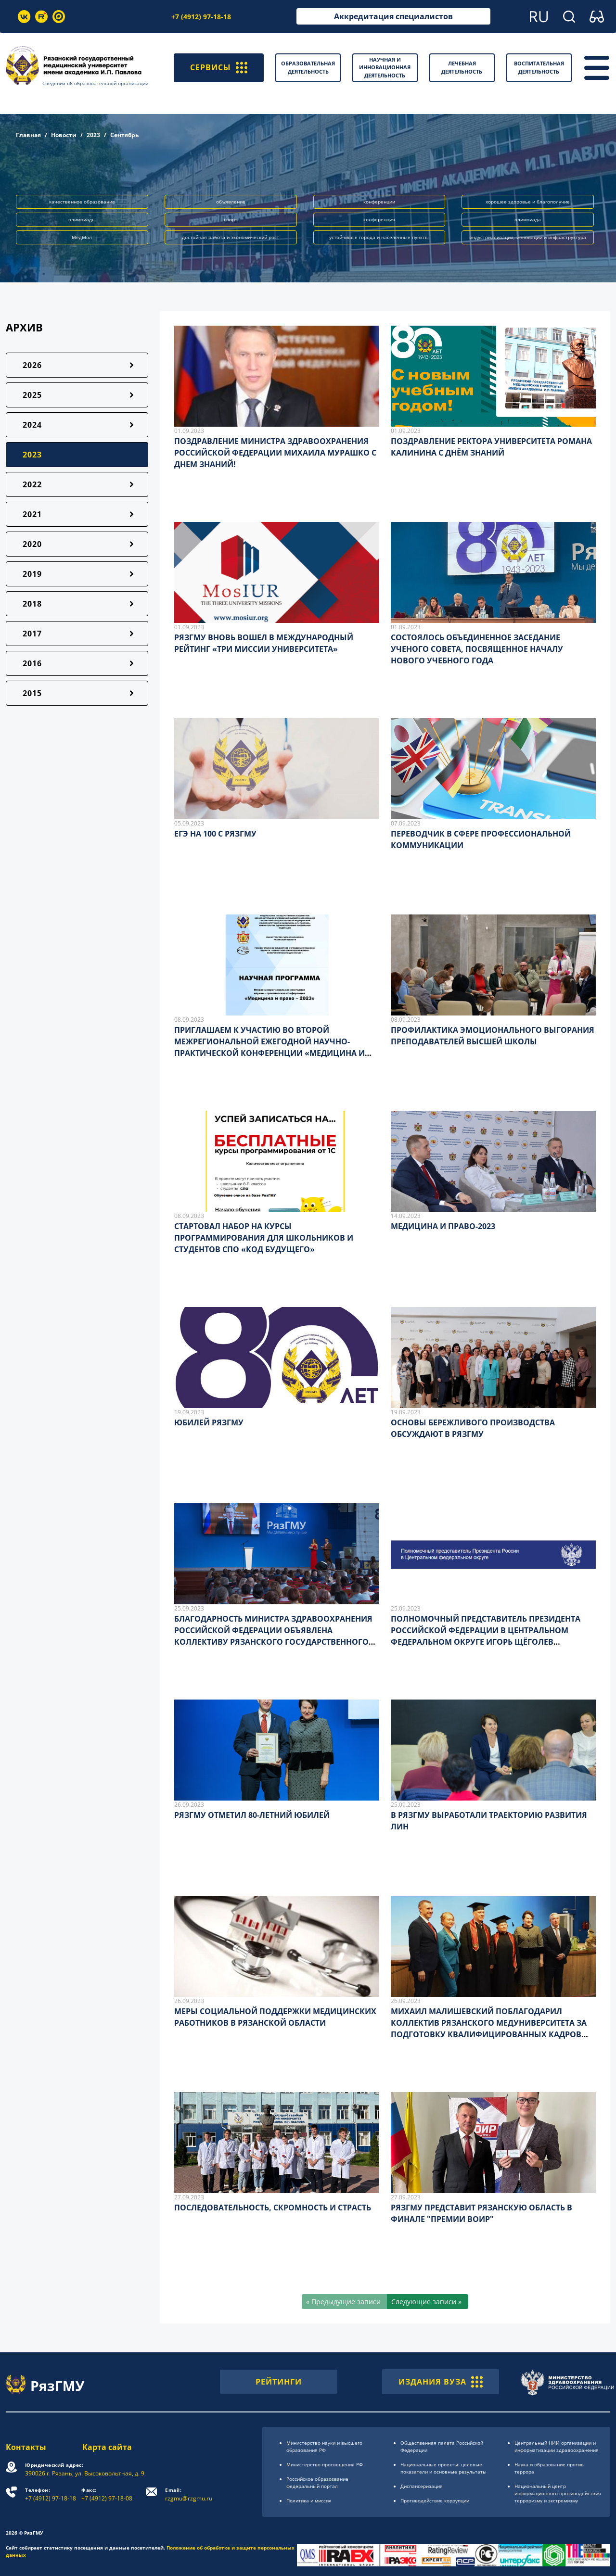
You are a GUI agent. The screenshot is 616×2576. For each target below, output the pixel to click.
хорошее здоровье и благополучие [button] (528, 201)
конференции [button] (379, 201)
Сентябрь (124, 135)
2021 (32, 514)
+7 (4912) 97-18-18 (201, 16)
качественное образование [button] (82, 201)
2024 (32, 424)
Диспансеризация (421, 2486)
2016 (32, 663)
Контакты (26, 2447)
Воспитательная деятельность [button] (539, 67)
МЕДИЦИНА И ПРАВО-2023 (443, 1226)
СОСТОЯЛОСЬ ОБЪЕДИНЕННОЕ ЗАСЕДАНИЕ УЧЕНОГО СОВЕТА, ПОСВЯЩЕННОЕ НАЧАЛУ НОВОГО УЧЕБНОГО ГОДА (477, 649)
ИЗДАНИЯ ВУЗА (440, 2381)
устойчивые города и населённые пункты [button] (379, 237)
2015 (32, 693)
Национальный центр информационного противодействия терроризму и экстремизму (557, 2493)
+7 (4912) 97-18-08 (106, 2494)
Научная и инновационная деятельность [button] (385, 67)
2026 (32, 365)
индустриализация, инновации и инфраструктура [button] (527, 237)
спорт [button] (230, 219)
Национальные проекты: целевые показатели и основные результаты (443, 2468)
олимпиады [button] (82, 219)
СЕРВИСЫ (218, 68)
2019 (32, 574)
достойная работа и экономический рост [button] (230, 237)
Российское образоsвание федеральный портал (317, 2482)
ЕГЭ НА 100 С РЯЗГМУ (215, 833)
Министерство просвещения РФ (324, 2464)
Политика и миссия (309, 2500)
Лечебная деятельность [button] (461, 67)
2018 (32, 603)
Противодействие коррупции (434, 2500)
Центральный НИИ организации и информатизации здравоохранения (556, 2446)
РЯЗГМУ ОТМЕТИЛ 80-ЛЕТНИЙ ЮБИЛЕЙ (252, 1815)
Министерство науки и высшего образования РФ (324, 2446)
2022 (32, 484)
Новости (64, 135)
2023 (93, 135)
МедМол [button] (82, 237)
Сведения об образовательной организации (95, 83)
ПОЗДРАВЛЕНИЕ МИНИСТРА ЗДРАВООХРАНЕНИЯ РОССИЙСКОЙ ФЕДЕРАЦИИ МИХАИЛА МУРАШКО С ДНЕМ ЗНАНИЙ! (275, 453)
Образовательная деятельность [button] (308, 67)
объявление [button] (230, 201)
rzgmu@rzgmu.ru (188, 2494)
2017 (32, 633)
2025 (32, 395)
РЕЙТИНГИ (279, 2381)
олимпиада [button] (527, 219)
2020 (32, 544)
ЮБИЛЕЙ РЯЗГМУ (209, 1422)
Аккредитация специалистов (393, 16)
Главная (28, 135)
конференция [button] (379, 219)
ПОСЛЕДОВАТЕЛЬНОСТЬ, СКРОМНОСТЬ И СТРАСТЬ (272, 2207)
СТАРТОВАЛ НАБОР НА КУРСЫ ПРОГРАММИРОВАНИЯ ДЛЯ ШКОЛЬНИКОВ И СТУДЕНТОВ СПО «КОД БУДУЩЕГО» (263, 1238)
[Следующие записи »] (427, 2301)
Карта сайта (107, 2447)
